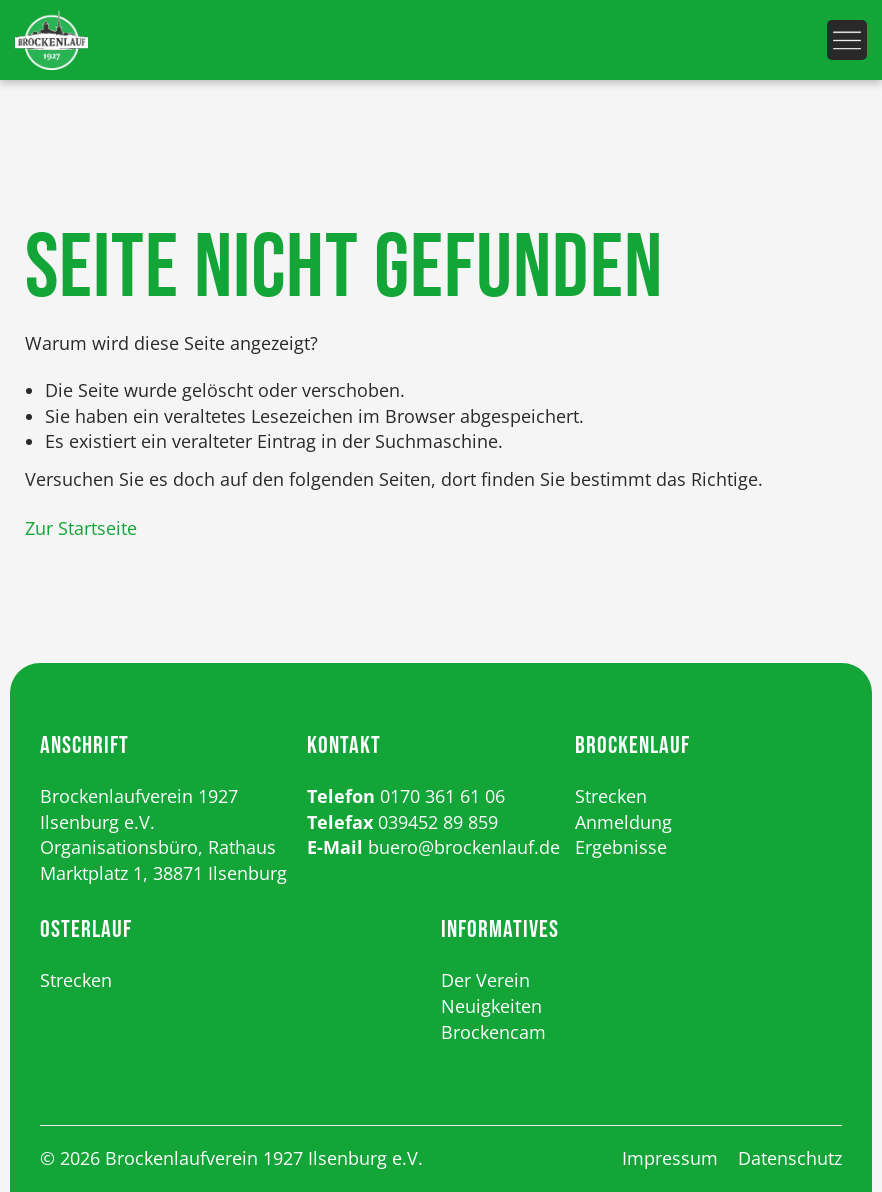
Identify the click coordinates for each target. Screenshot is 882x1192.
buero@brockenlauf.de (464, 847)
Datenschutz (790, 1158)
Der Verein (485, 980)
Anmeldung (623, 822)
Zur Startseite (81, 528)
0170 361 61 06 (442, 796)
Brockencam (493, 1032)
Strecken (611, 796)
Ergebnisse (621, 847)
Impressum (670, 1158)
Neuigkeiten (491, 1006)
